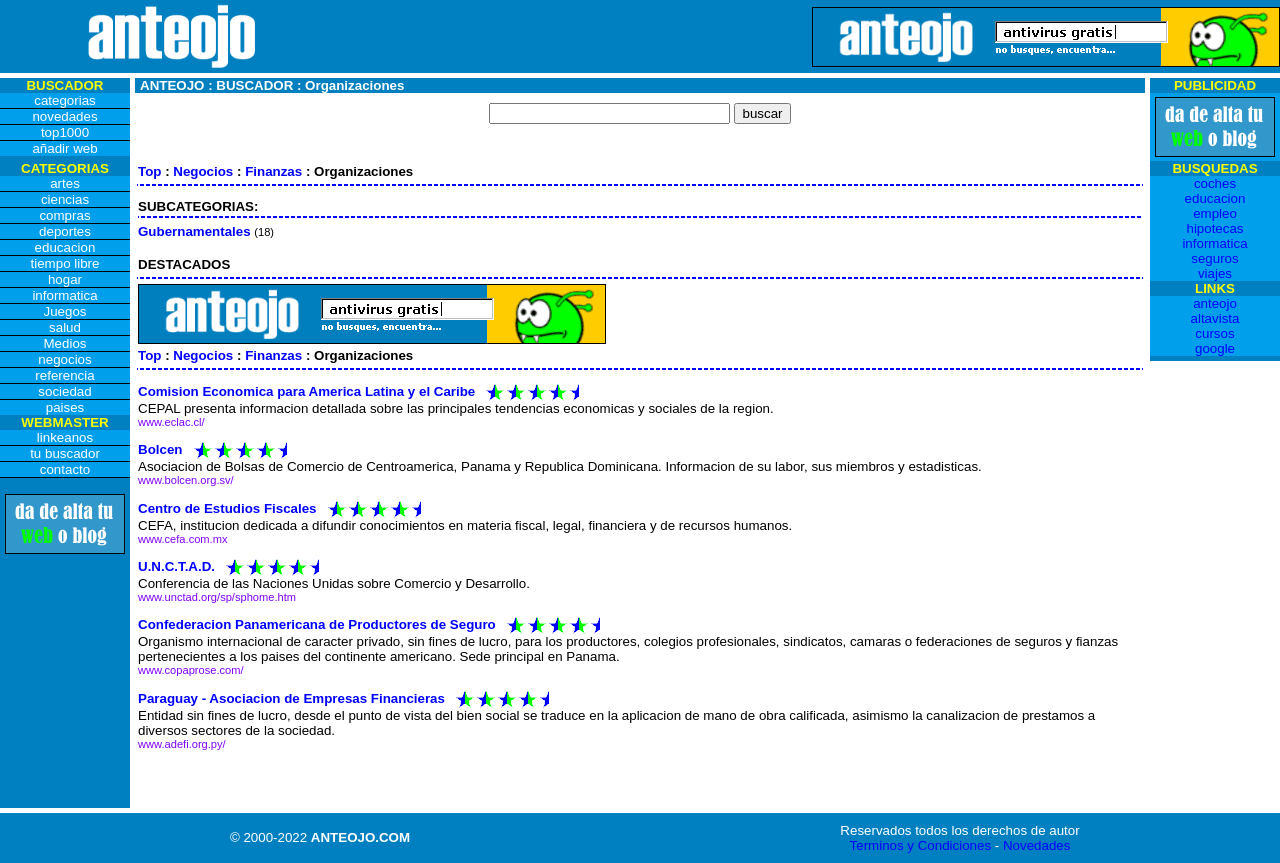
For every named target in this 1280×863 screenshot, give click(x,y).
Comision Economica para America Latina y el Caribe (306, 391)
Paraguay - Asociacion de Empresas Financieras (291, 697)
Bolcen (160, 449)
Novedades (1036, 845)
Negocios (203, 171)
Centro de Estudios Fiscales (227, 507)
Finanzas (273, 171)
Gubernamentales (194, 231)
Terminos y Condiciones (921, 845)
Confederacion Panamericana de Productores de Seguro (317, 624)
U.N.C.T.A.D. (176, 566)
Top (149, 171)
